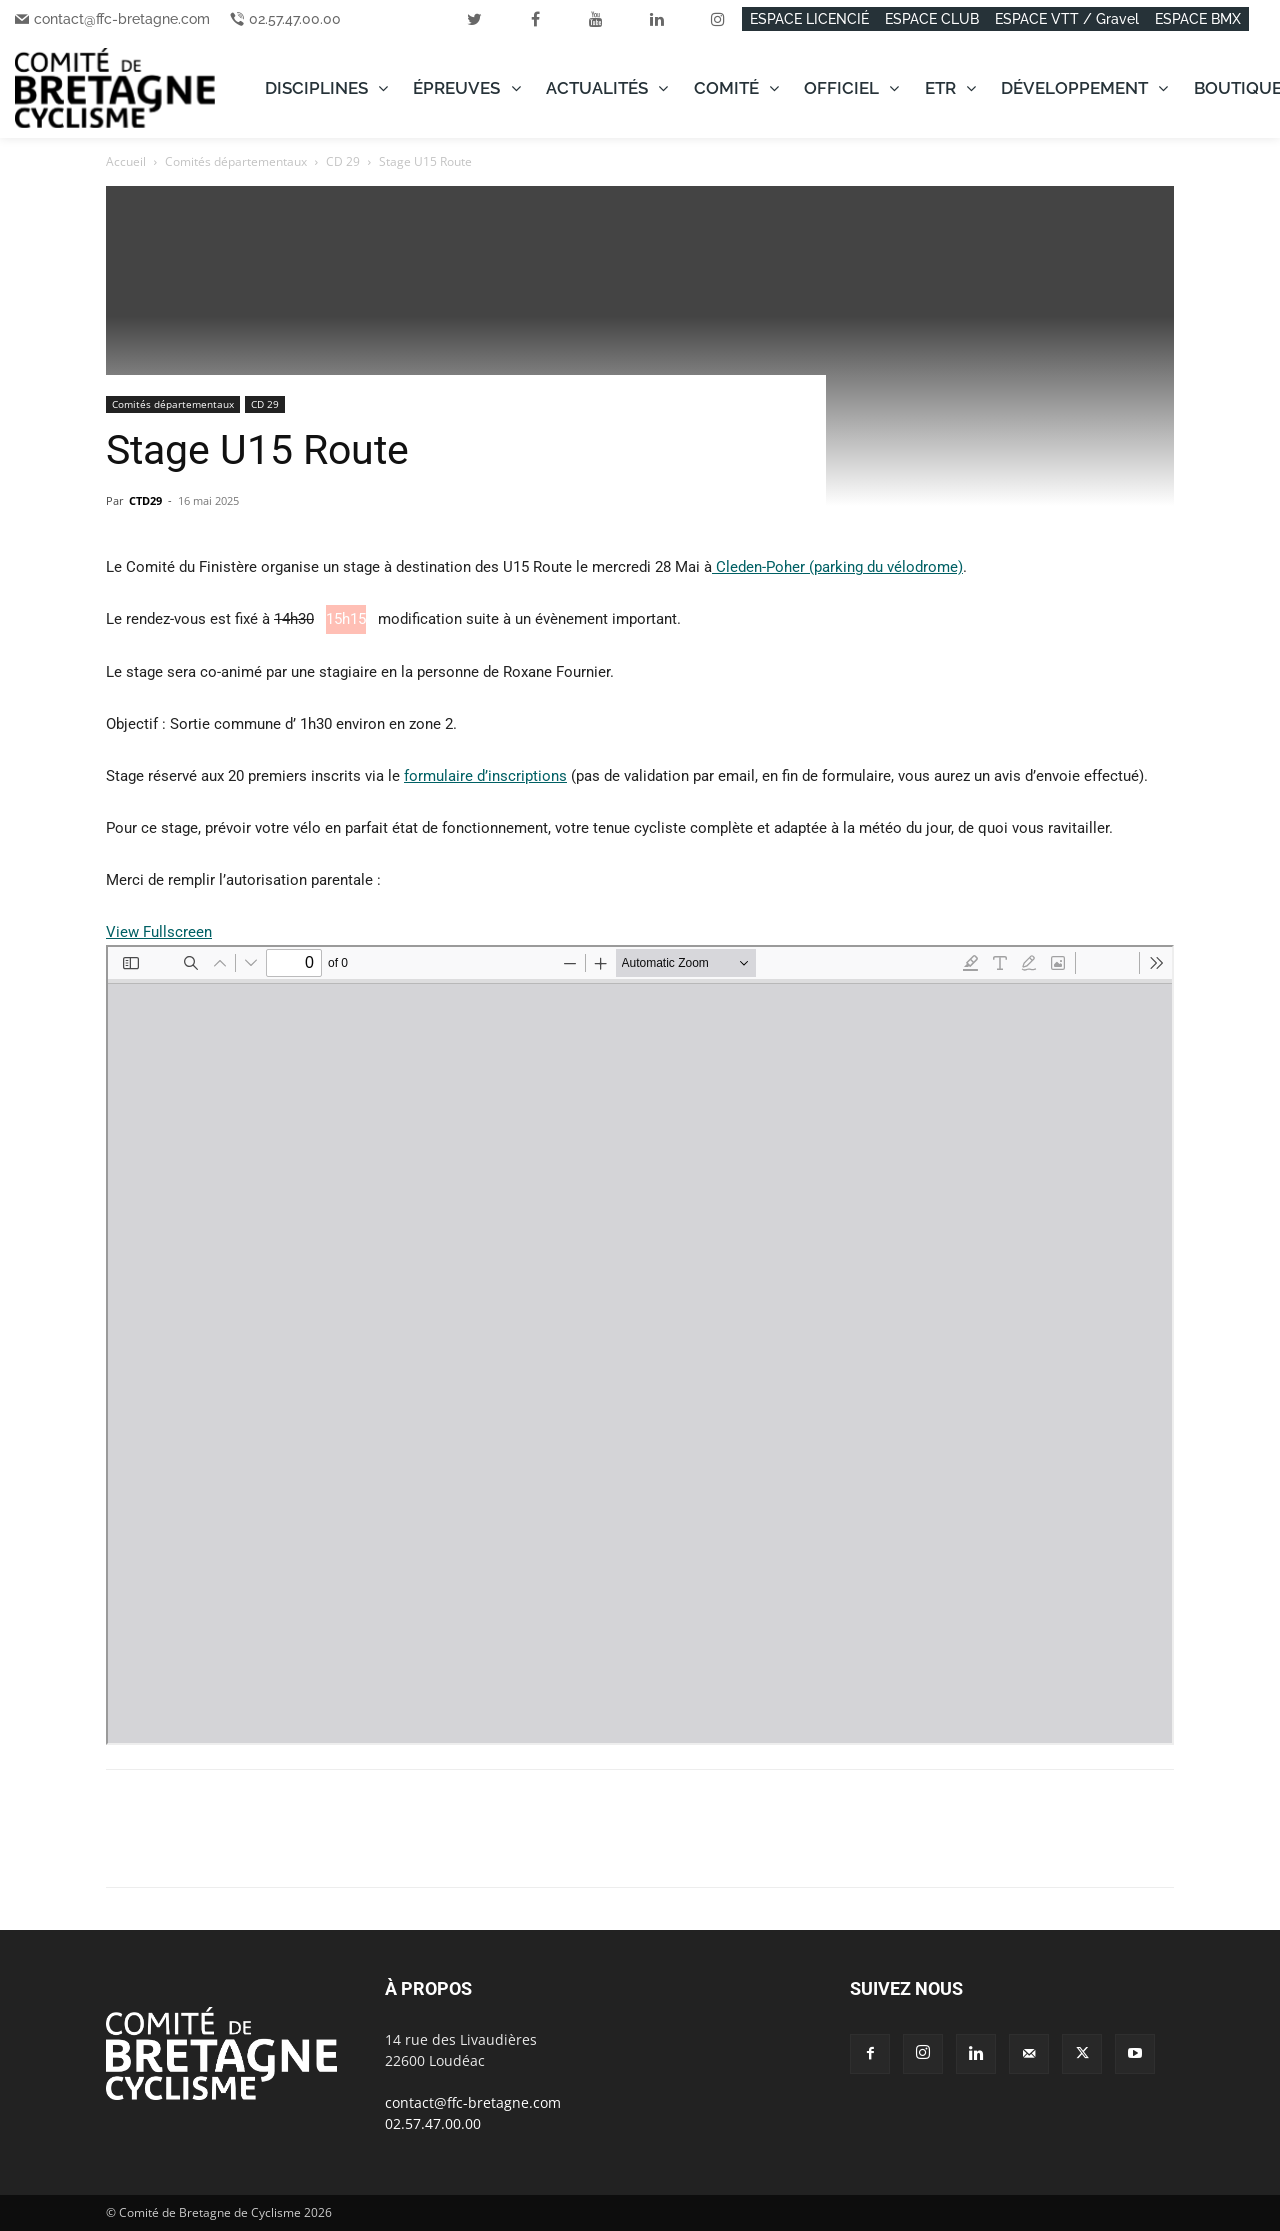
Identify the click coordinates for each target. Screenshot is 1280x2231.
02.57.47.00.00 (295, 19)
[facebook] (535, 19)
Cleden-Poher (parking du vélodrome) (837, 567)
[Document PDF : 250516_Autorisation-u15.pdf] (640, 1345)
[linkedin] (657, 19)
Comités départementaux (236, 161)
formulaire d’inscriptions (485, 776)
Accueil (126, 161)
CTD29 (145, 500)
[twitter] (474, 19)
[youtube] (596, 19)
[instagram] (718, 19)
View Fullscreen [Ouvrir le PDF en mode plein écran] (159, 932)
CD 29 (343, 161)
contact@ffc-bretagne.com (122, 19)
